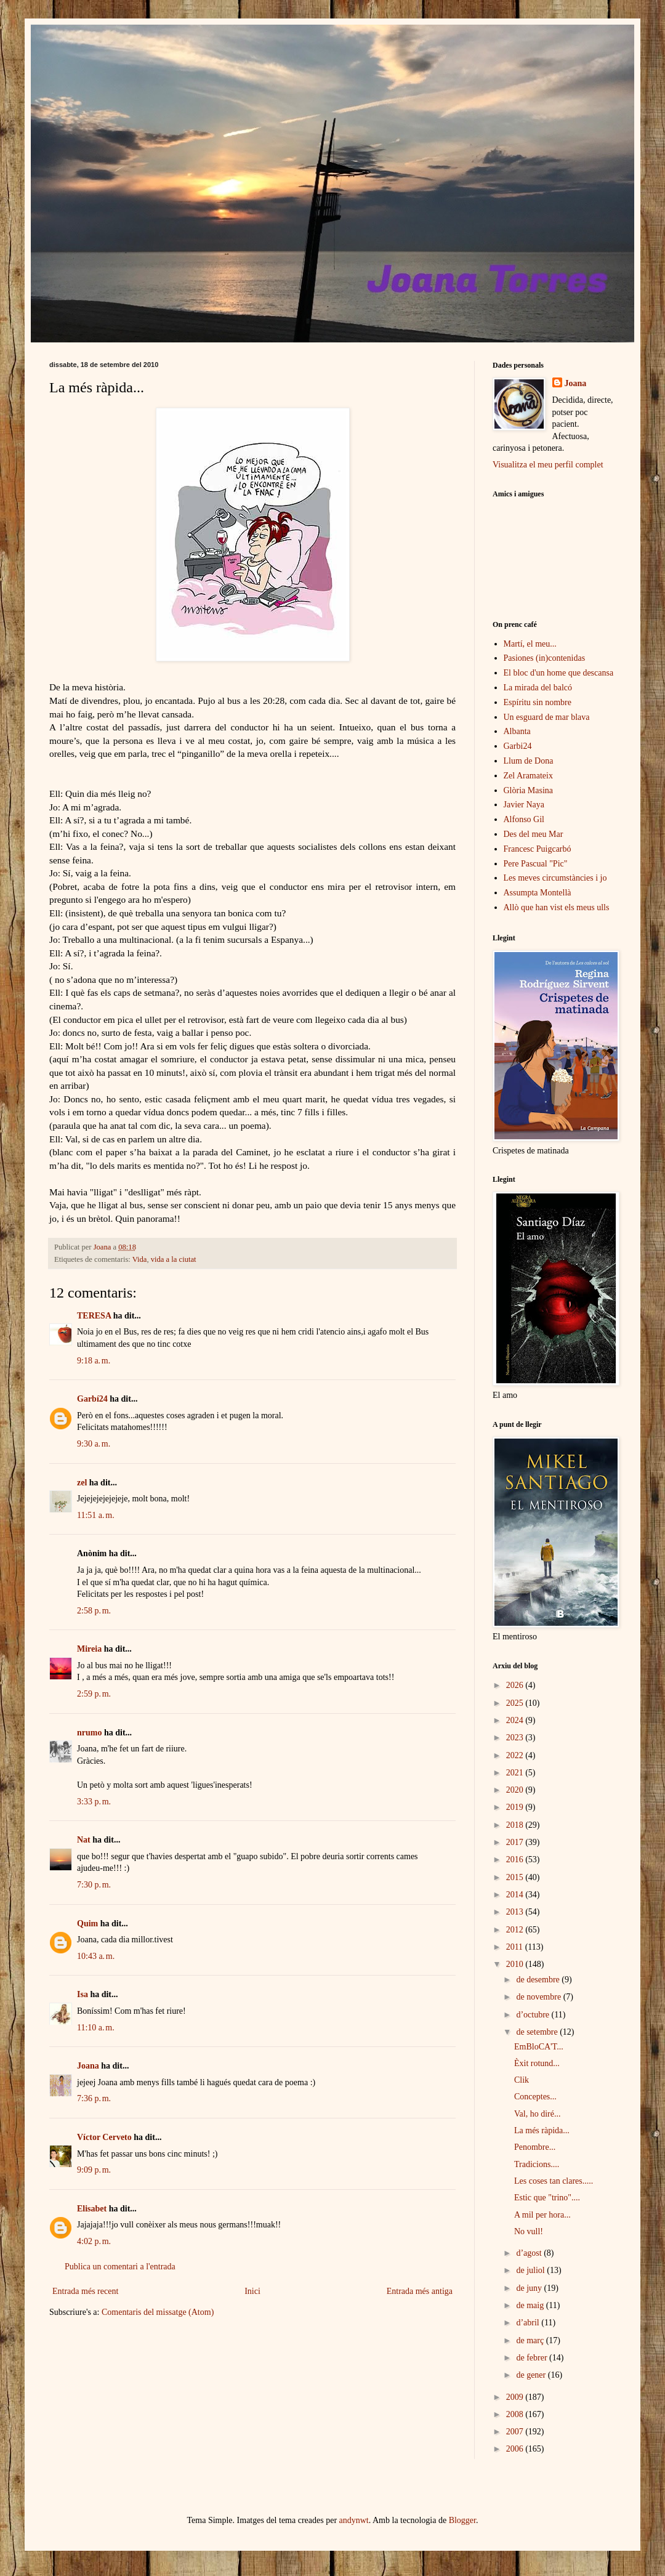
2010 (516, 1964)
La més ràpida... (542, 2130)
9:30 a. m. (93, 1443)
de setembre (538, 2032)
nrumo (89, 1732)
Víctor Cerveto (104, 2137)
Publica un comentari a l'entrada (120, 2266)
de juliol (531, 2270)
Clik (521, 2080)
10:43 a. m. (96, 1956)
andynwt (354, 2520)
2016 (516, 1859)
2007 (516, 2431)
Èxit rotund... (537, 2063)
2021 (516, 1772)
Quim (87, 1923)
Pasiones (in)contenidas (545, 658)
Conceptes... (535, 2096)
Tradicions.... (536, 2164)
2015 (516, 1877)
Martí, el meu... (530, 643)
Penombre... (534, 2147)
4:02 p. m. (94, 2241)
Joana (88, 2065)
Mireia (89, 1648)
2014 (516, 1894)
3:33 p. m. (94, 1801)
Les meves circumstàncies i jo (555, 877)
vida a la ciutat (173, 1259)
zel (82, 1482)
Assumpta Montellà (537, 892)
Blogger (462, 2520)
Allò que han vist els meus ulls (557, 907)
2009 (516, 2397)
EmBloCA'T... (538, 2046)
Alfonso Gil (524, 819)
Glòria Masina (528, 790)
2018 (516, 1825)
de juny (530, 2288)
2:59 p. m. (94, 1693)
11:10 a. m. (96, 2027)
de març (531, 2340)
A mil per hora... (542, 2214)
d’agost (530, 2253)
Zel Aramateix (528, 775)
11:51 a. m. (96, 1515)
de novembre (539, 1996)
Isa (82, 1994)
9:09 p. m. (94, 2169)
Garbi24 (518, 746)
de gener (531, 2375)
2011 (515, 1947)
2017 (516, 1842)
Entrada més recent (85, 2291)
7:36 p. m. (94, 2098)
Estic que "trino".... (547, 2197)
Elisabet (92, 2208)
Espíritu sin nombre (537, 702)
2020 (516, 1790)
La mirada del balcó (538, 687)
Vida (139, 1259)
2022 (516, 1755)
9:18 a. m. (93, 1360)
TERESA (94, 1315)
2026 (516, 1685)
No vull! (528, 2231)
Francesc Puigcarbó (537, 849)
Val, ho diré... (537, 2113)
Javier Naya (524, 804)
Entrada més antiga (420, 2291)
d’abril (528, 2322)
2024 (516, 1720)
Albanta (517, 731)
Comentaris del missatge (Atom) (158, 2312)
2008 (516, 2414)
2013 (516, 1911)
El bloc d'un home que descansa (559, 672)
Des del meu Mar (533, 834)
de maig (531, 2305)
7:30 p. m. (94, 1884)
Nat (84, 1839)
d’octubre (533, 2014)
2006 (516, 2448)
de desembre (539, 1979)
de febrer (532, 2357)
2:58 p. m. (94, 1610)
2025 (516, 1703)
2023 (516, 1737)
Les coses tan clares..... (553, 2181)
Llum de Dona (529, 760)
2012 (516, 1929)
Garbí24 (92, 1398)
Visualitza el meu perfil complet (548, 464)
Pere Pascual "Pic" (536, 863)
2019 (516, 1807)
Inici (252, 2291)
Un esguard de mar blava (547, 717)
